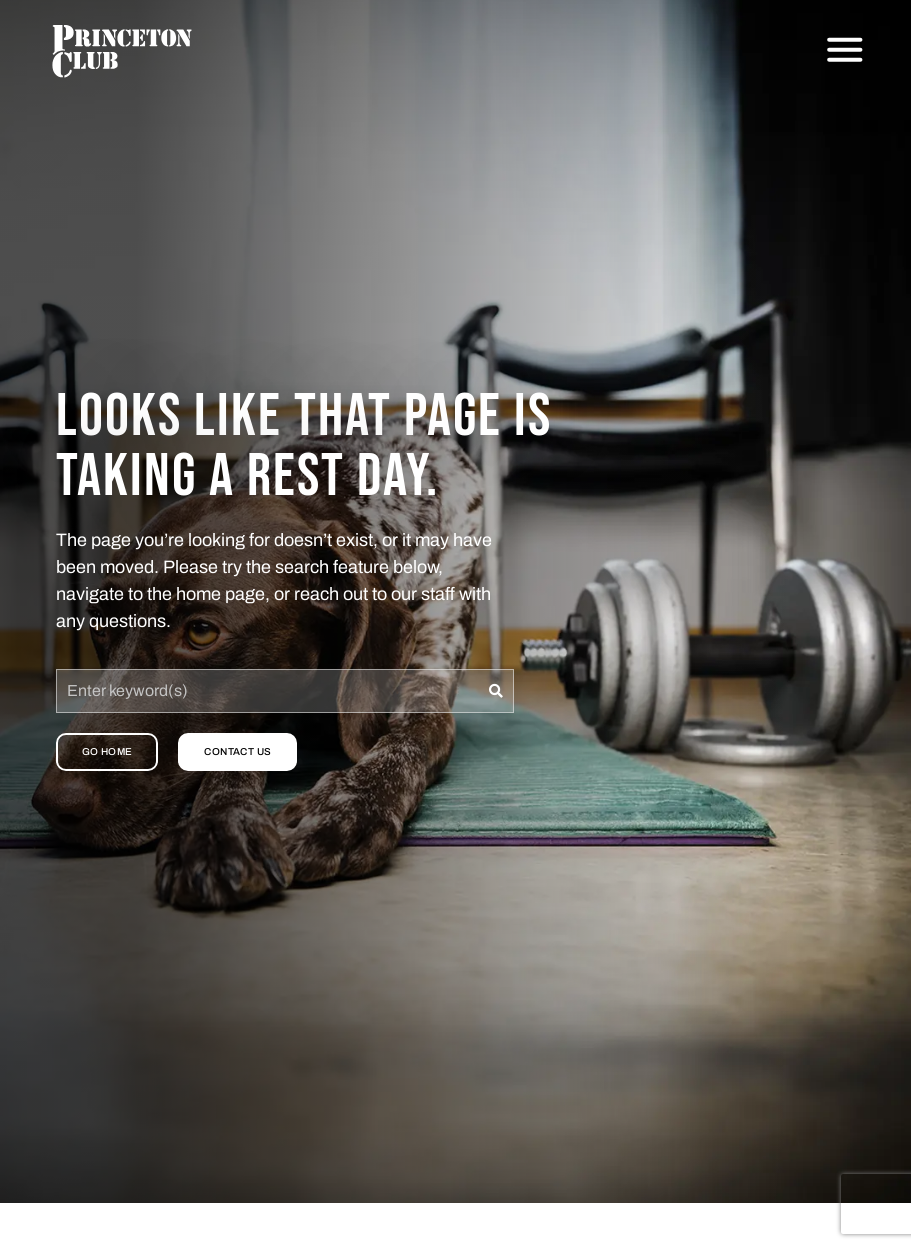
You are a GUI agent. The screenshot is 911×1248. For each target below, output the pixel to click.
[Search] (496, 691)
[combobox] (267, 691)
